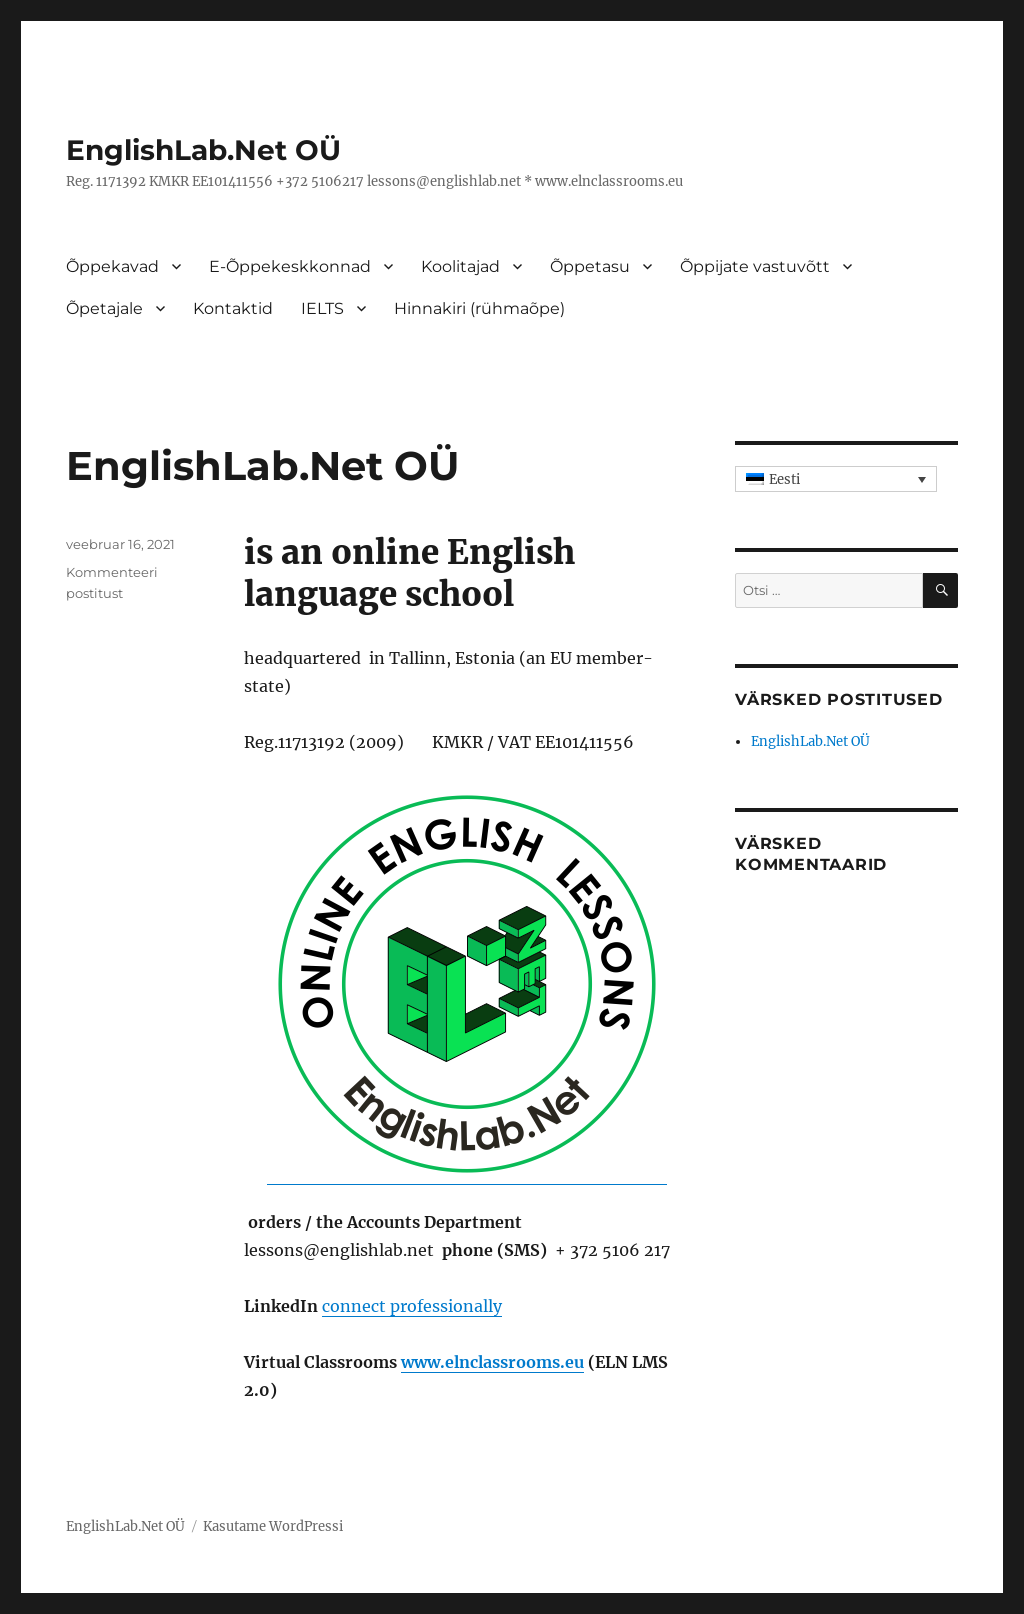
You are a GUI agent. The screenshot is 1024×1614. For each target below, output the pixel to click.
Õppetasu (590, 266)
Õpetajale (104, 308)
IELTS (322, 308)
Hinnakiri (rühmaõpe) (479, 308)
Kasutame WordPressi (273, 1526)
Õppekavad (112, 266)
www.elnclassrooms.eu (492, 1362)
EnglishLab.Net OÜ (203, 150)
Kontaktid (233, 308)
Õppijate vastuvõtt (755, 266)
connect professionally (412, 1306)
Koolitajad (460, 266)
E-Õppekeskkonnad (290, 266)
